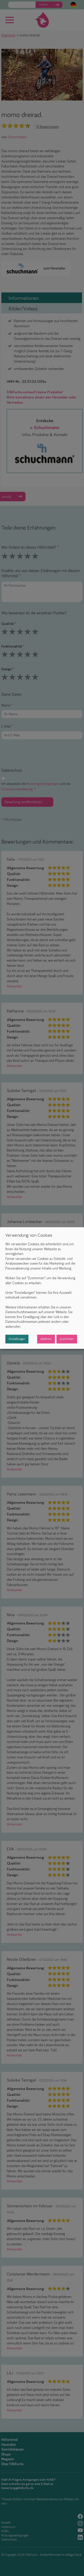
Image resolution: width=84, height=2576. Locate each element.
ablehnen (46, 1338)
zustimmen (67, 1338)
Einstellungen (17, 1338)
